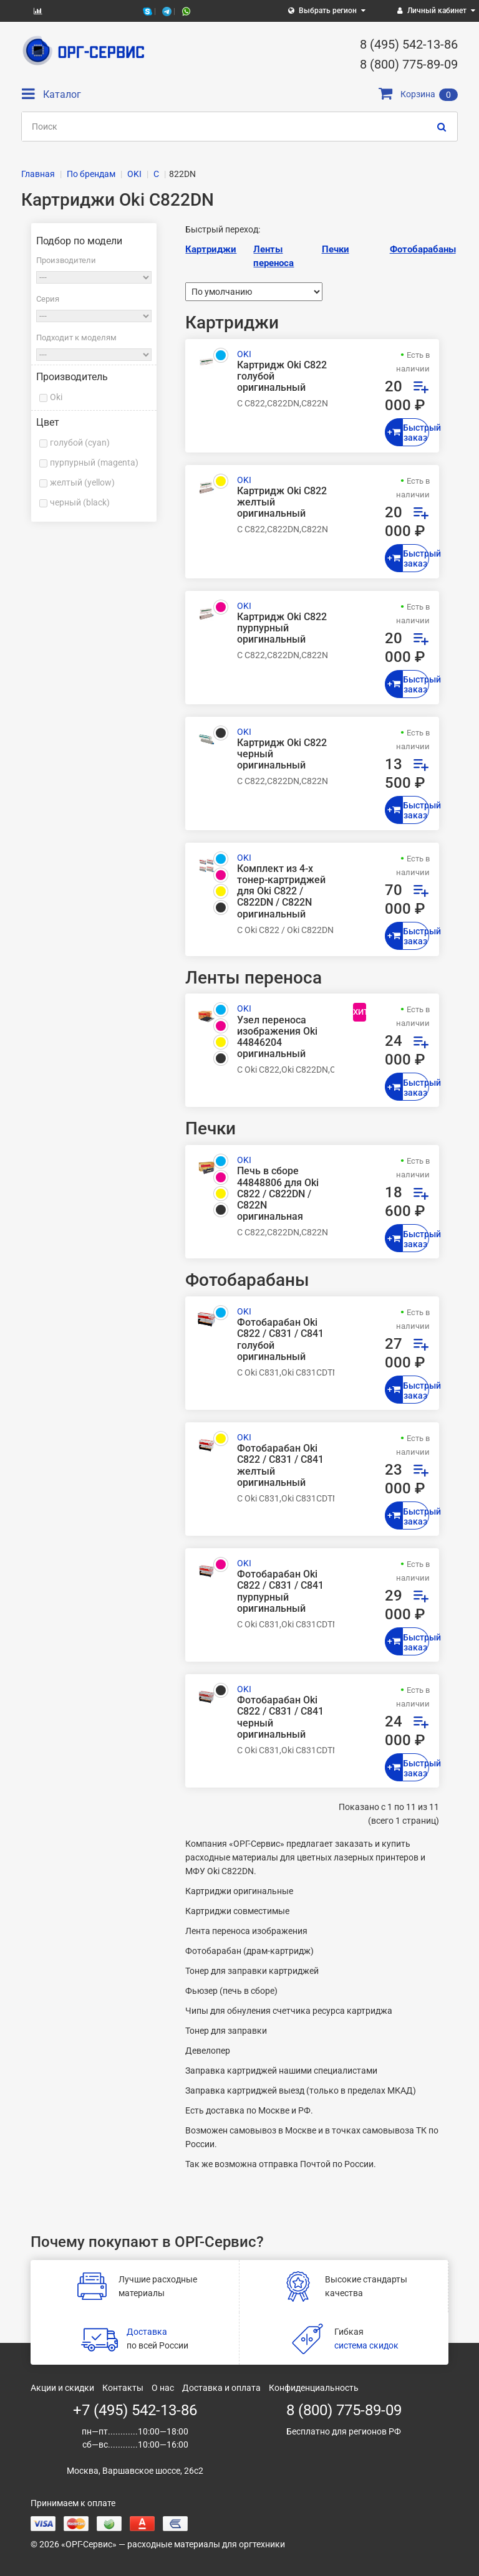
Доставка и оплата (221, 2388)
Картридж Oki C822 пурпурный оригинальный (282, 628)
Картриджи (210, 249)
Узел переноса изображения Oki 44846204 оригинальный (277, 1037)
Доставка (147, 2332)
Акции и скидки (62, 2388)
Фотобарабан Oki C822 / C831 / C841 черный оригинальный (280, 1717)
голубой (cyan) (80, 443)
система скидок (366, 2345)
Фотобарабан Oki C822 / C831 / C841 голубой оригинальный (280, 1339)
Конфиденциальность (314, 2388)
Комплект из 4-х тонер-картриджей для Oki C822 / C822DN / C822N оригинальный (281, 891)
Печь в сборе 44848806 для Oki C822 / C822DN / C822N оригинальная (278, 1194)
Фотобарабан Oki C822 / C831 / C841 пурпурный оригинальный (280, 1591)
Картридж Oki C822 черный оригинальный (282, 754)
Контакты (122, 2388)
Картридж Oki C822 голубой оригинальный (282, 376)
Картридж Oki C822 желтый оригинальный (282, 502)
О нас (163, 2388)
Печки (335, 249)
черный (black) (80, 502)
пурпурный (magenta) (94, 462)
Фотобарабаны (423, 249)
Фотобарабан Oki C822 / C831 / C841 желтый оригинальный (280, 1465)
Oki (56, 397)
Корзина (418, 94)
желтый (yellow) (82, 482)
